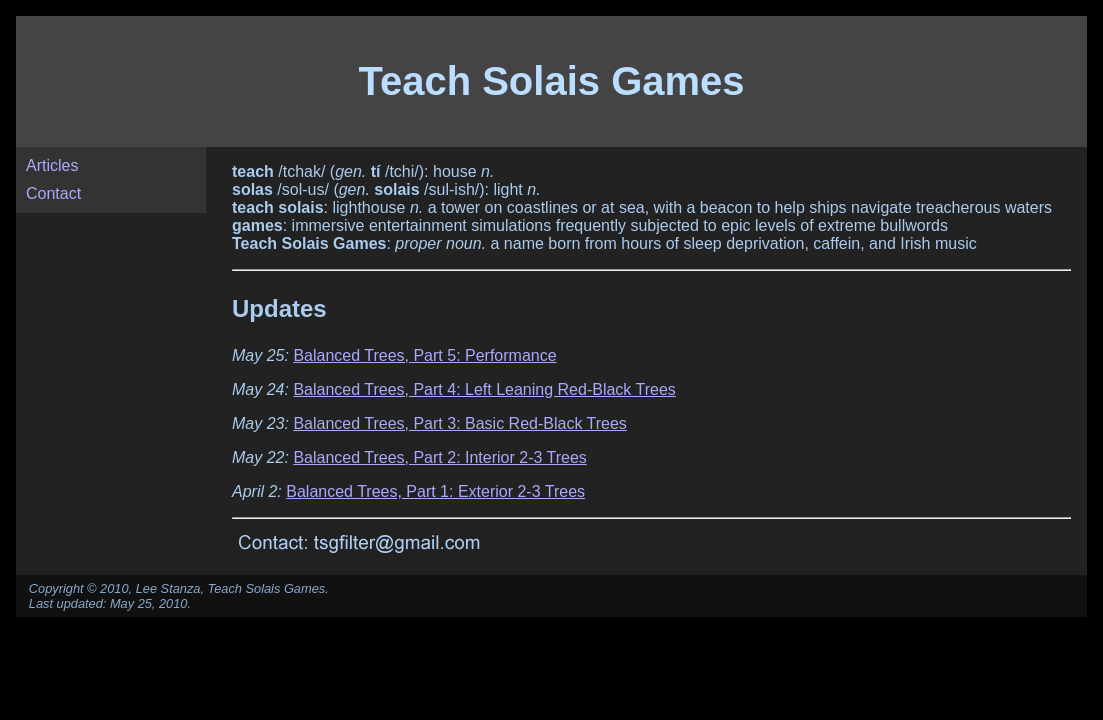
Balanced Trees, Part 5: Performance (424, 355)
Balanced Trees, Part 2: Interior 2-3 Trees (439, 457)
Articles (52, 165)
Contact (53, 193)
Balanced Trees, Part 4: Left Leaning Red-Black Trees (484, 389)
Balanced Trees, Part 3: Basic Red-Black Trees (459, 423)
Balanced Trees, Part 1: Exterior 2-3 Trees (435, 491)
